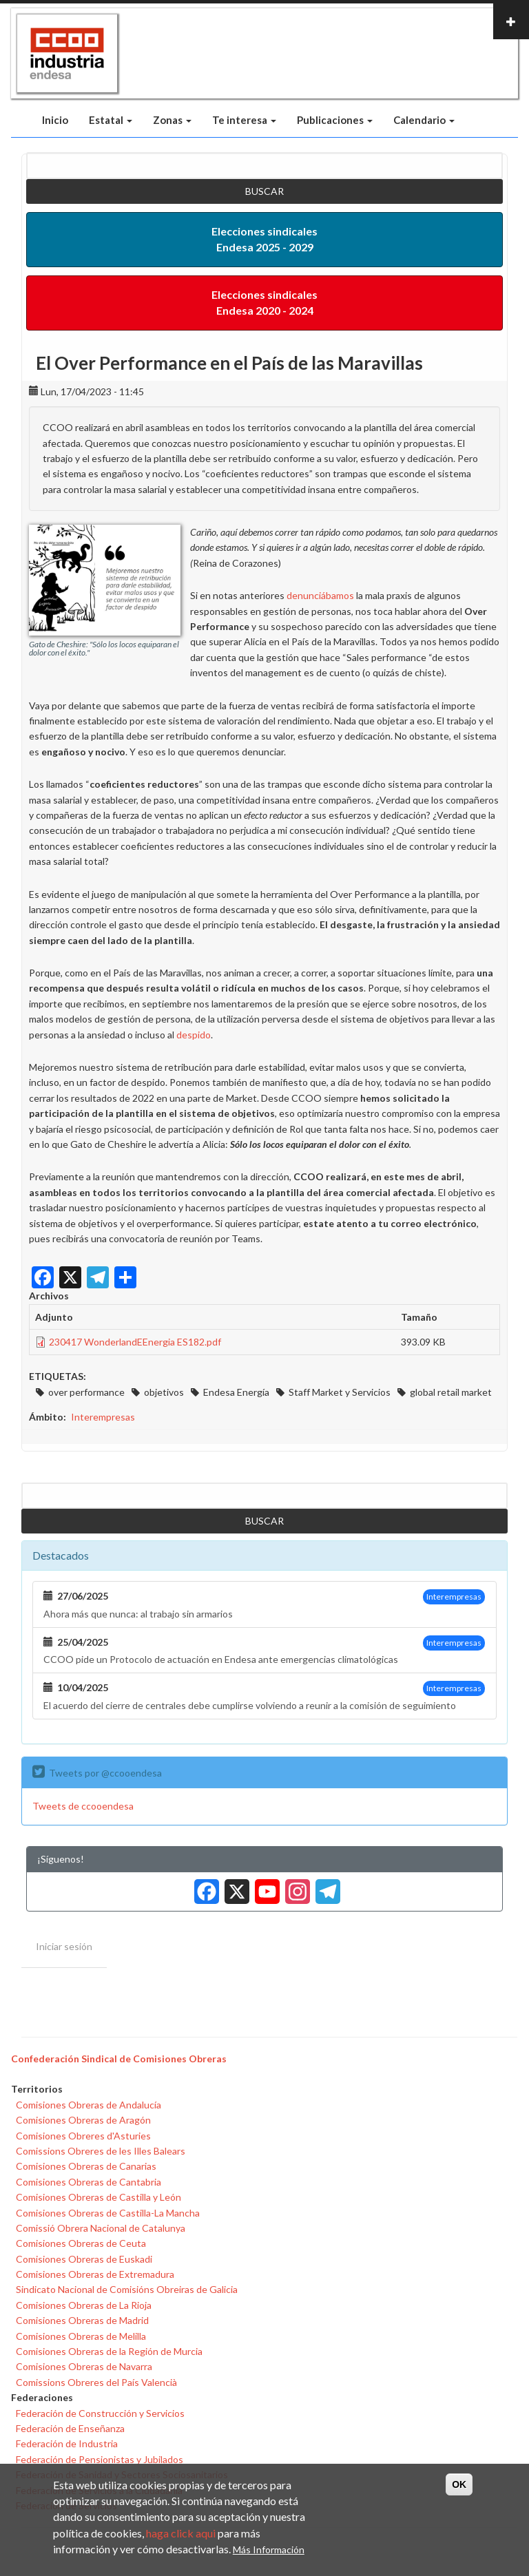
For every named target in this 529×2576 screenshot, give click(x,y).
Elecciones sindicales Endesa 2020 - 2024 (264, 302)
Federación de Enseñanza (70, 2428)
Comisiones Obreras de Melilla (81, 2336)
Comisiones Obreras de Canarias (86, 2166)
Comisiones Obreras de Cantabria (88, 2182)
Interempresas (103, 1417)
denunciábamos (320, 595)
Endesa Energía (236, 1392)
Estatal (110, 120)
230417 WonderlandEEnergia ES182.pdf (135, 1342)
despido (193, 1034)
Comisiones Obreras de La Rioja (84, 2305)
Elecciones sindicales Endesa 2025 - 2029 (264, 238)
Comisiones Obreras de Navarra (84, 2366)
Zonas (172, 120)
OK (459, 2484)
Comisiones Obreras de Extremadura (95, 2274)
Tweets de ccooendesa (83, 1806)
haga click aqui (181, 2533)
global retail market (451, 1392)
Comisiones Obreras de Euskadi (84, 2259)
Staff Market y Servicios (340, 1392)
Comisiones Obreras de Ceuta (81, 2243)
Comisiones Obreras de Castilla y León (98, 2197)
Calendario (424, 120)
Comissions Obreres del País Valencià (96, 2382)
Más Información (268, 2549)
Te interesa (244, 120)
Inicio (55, 120)
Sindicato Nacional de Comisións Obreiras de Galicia (127, 2289)
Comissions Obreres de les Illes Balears (100, 2151)
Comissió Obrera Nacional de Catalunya (100, 2228)
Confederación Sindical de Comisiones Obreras (119, 2058)
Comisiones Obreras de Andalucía (88, 2105)
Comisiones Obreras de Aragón (83, 2120)
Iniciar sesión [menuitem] (64, 1946)
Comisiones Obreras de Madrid (82, 2320)
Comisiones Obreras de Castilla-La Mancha (108, 2213)
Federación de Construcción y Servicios (100, 2413)
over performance (86, 1392)
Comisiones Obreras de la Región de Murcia (109, 2351)
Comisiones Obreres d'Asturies (83, 2136)
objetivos (164, 1392)
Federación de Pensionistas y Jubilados (99, 2459)
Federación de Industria (67, 2443)
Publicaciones (335, 120)
